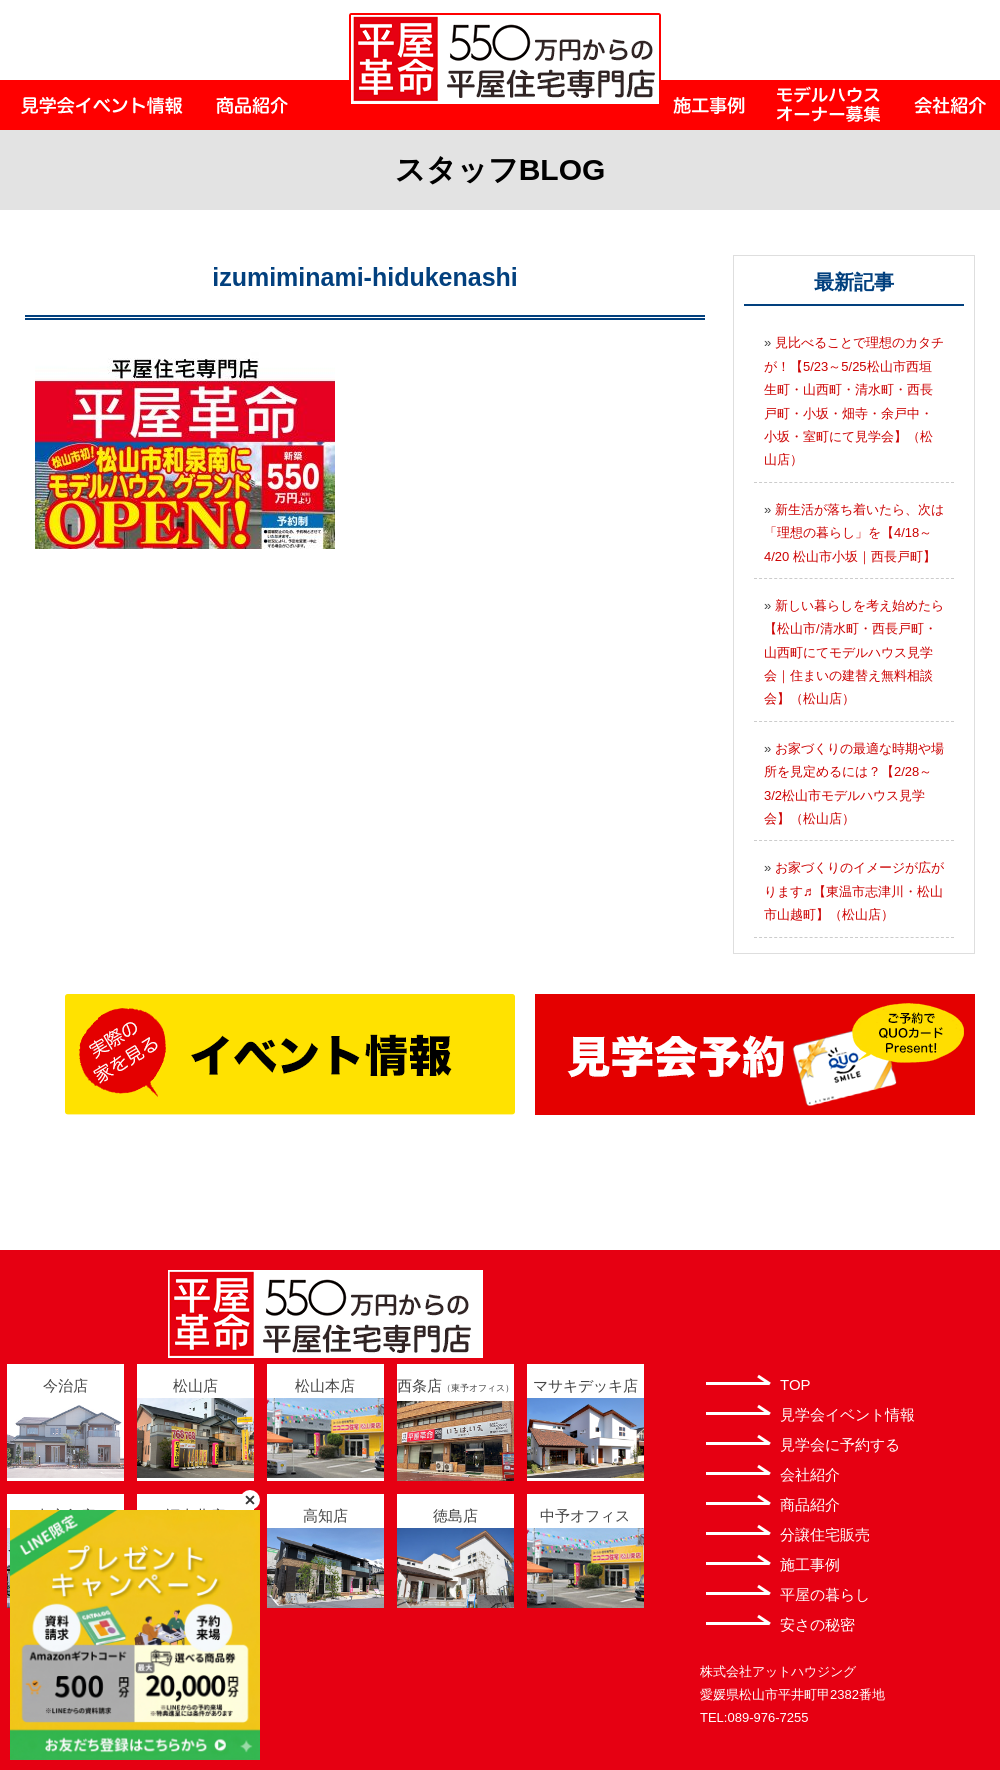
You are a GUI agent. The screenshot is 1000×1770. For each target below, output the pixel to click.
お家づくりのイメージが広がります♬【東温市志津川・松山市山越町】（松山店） (854, 891)
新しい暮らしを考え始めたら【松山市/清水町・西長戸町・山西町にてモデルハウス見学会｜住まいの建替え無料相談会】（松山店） (854, 652)
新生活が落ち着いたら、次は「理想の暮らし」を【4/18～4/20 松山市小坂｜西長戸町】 (854, 533)
